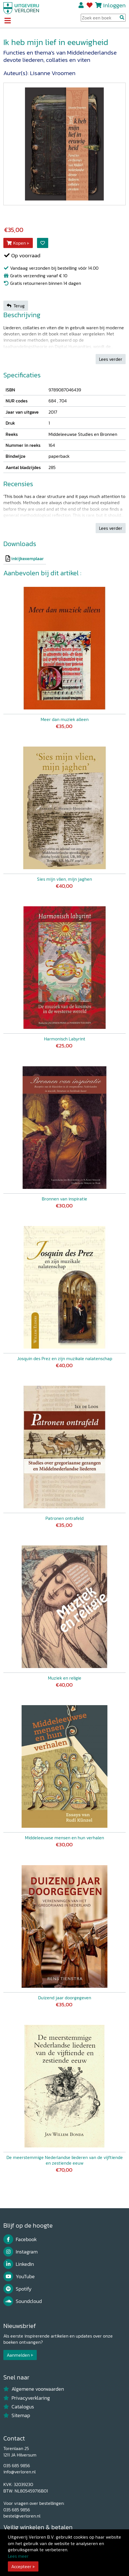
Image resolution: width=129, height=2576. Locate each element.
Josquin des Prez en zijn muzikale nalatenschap (64, 1358)
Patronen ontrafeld (64, 1518)
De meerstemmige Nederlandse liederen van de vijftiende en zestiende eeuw (64, 2160)
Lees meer (18, 2556)
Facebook (20, 2239)
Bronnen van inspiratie (64, 1198)
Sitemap (16, 2415)
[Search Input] (103, 18)
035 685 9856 (16, 2465)
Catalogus (18, 2406)
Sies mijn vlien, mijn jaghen (64, 879)
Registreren (81, 5)
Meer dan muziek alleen (65, 719)
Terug (16, 305)
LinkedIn (18, 2264)
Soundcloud (22, 2301)
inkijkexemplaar (27, 558)
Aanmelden (18, 2355)
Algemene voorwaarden (33, 2389)
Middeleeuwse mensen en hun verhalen (64, 1837)
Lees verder (110, 359)
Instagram (20, 2251)
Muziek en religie (64, 1677)
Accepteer (21, 2566)
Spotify (17, 2289)
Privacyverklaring (26, 2398)
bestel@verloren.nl (21, 2515)
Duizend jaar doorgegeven (64, 1997)
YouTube (19, 2276)
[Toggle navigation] (7, 21)
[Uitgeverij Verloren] (21, 7)
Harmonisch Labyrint (64, 1038)
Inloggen (114, 5)
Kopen (16, 243)
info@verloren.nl (19, 2471)
